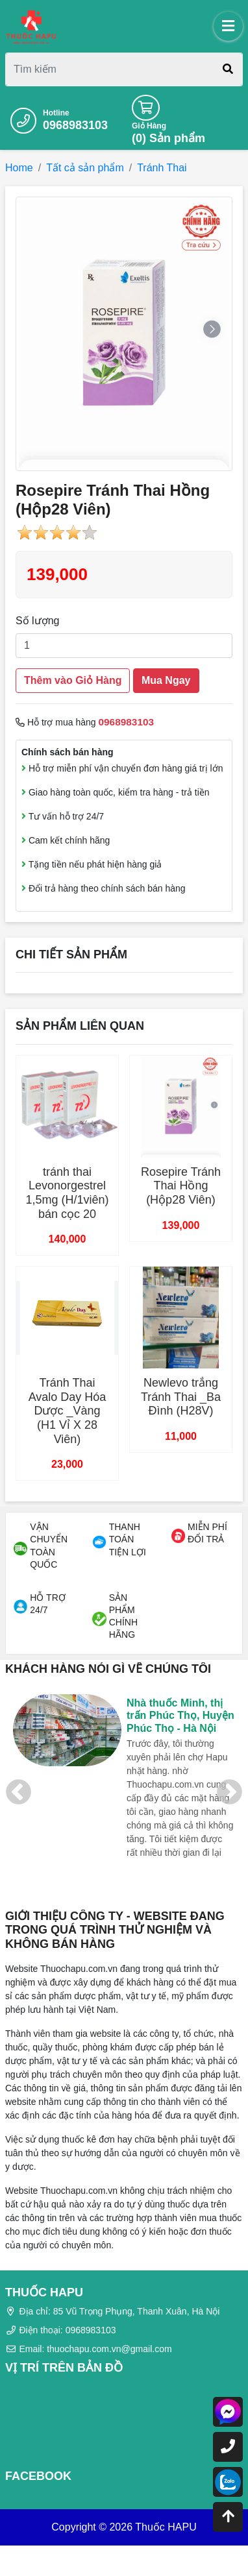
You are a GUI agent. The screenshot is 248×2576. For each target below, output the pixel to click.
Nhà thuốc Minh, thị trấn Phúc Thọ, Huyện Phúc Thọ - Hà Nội (180, 1715)
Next (229, 1793)
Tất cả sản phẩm (85, 167)
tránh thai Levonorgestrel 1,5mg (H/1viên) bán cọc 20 (66, 1193)
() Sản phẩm (168, 138)
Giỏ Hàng (149, 125)
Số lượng (37, 620)
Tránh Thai (161, 167)
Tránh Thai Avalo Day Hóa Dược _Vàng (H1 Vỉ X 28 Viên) (67, 1410)
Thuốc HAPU (165, 2527)
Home (19, 167)
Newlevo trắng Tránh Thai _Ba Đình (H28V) (181, 1396)
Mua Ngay (166, 680)
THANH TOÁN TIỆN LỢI (127, 1539)
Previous (18, 1793)
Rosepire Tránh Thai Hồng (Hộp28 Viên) (181, 1185)
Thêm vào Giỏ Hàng (72, 680)
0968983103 (75, 125)
